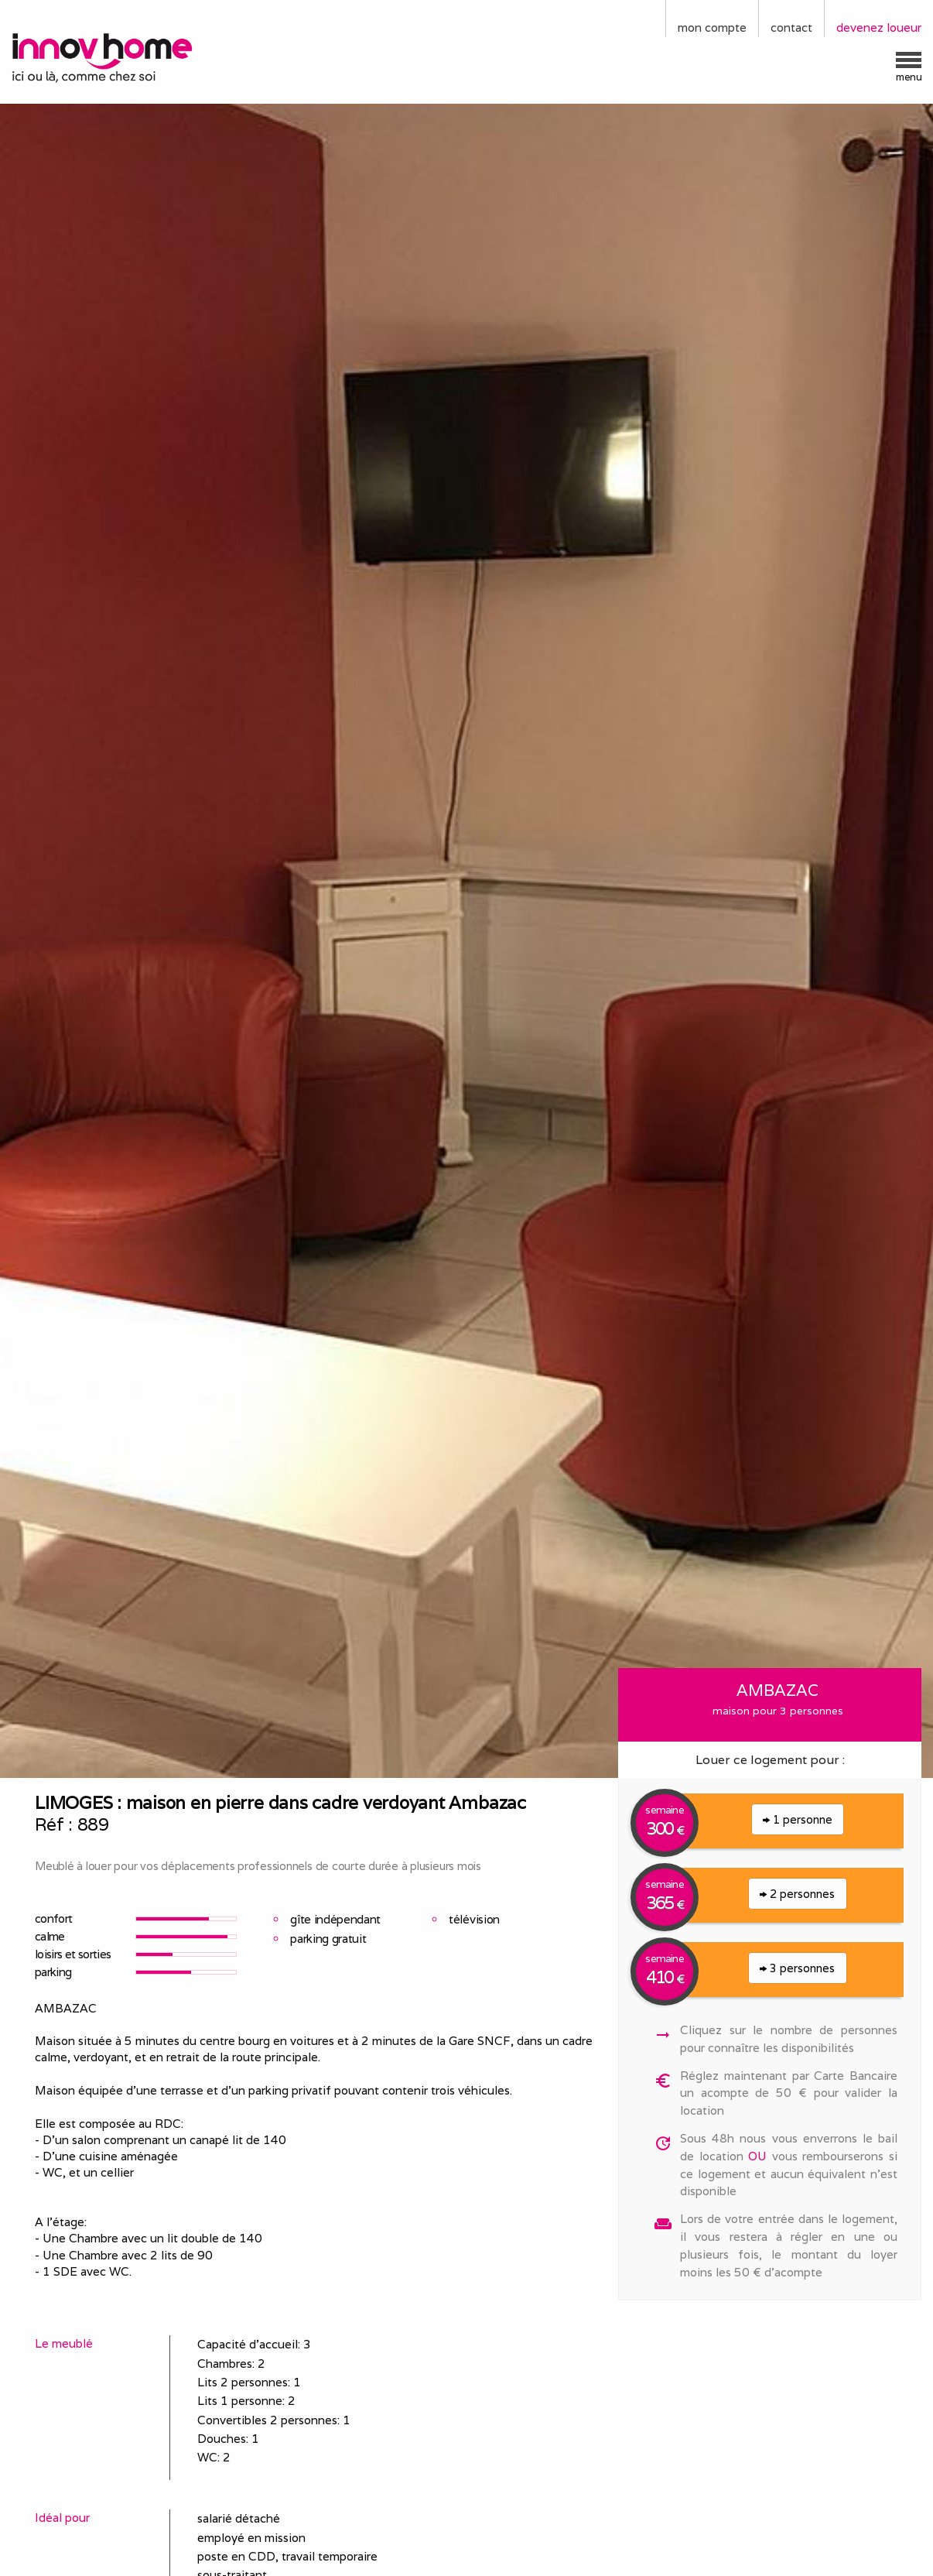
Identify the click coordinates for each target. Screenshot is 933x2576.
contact (791, 27)
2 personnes (797, 1893)
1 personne (797, 1819)
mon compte (712, 27)
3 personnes (797, 1968)
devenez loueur (878, 27)
